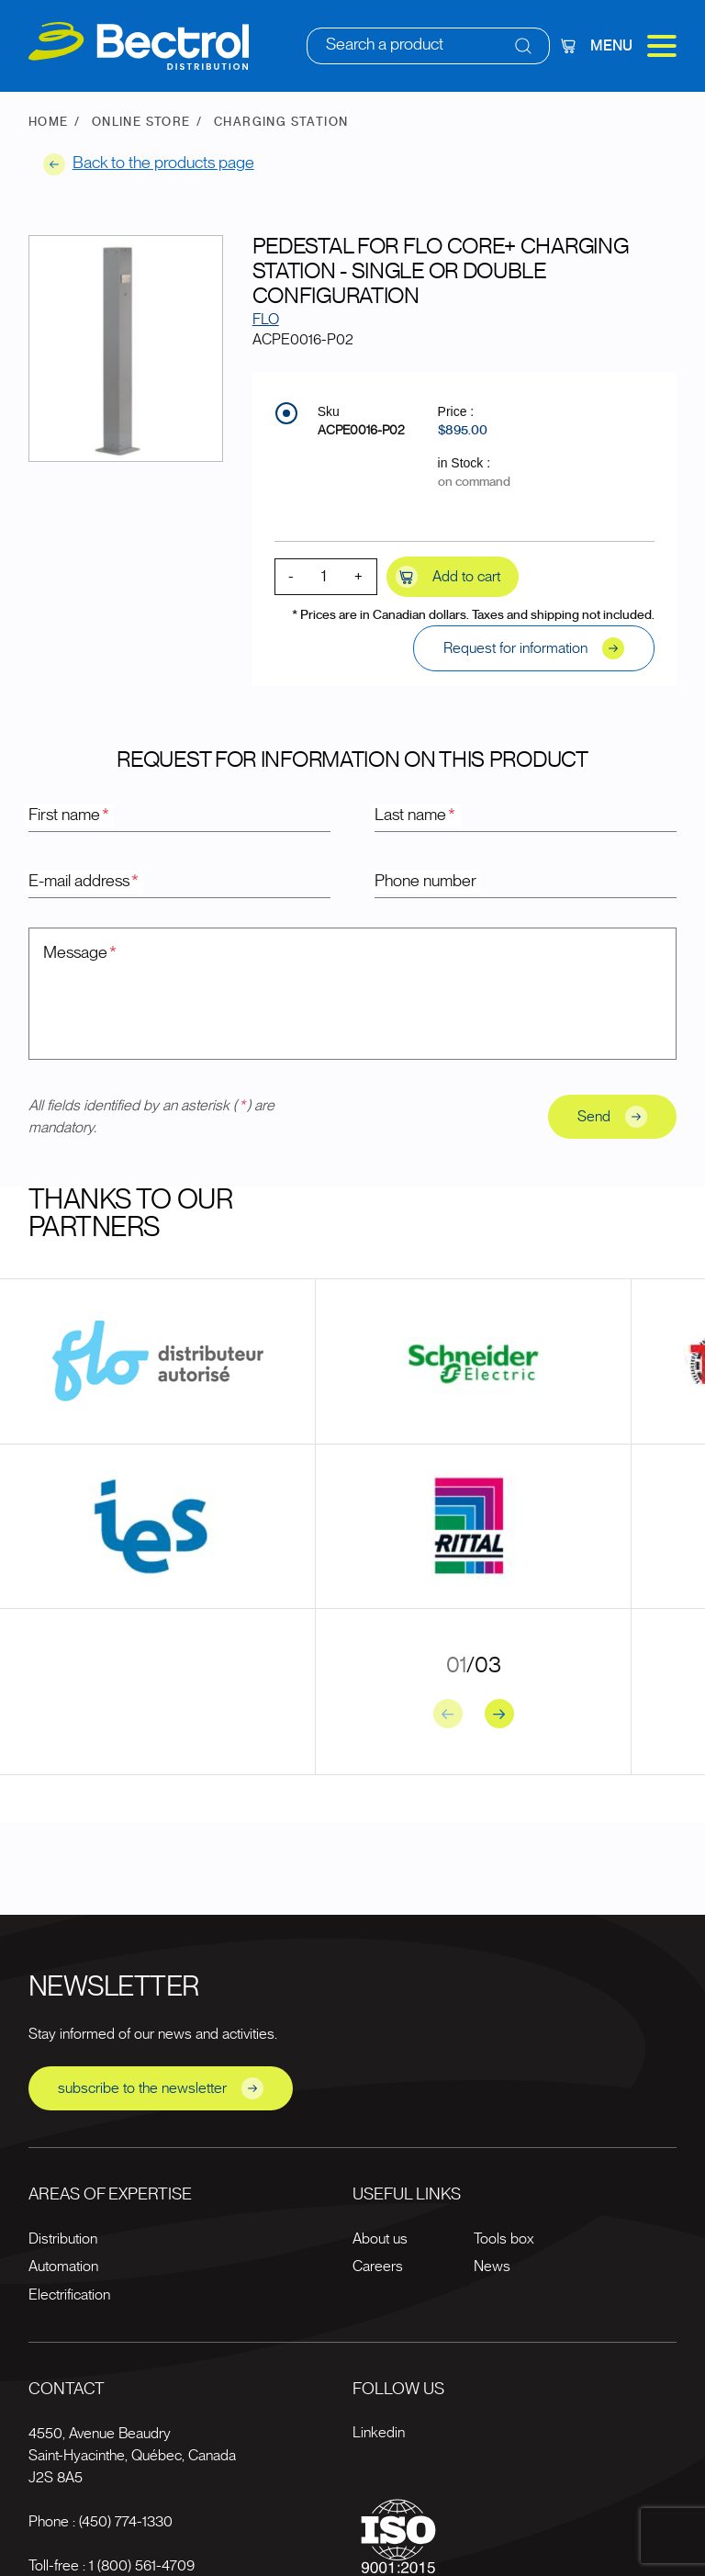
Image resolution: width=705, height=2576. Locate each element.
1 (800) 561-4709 (142, 2566)
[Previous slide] (448, 1713)
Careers (377, 2266)
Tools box (503, 2239)
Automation (63, 2266)
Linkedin (378, 2432)
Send (612, 1117)
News (492, 2266)
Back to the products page (148, 164)
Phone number (425, 881)
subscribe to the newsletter (160, 2088)
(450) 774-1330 (126, 2521)
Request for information (533, 648)
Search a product (384, 45)
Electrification (69, 2295)
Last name (416, 815)
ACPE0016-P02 (361, 430)
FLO (265, 319)
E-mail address (84, 881)
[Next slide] (499, 1713)
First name (69, 815)
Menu (633, 46)
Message (80, 953)
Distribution (62, 2239)
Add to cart (448, 577)
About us (380, 2239)
